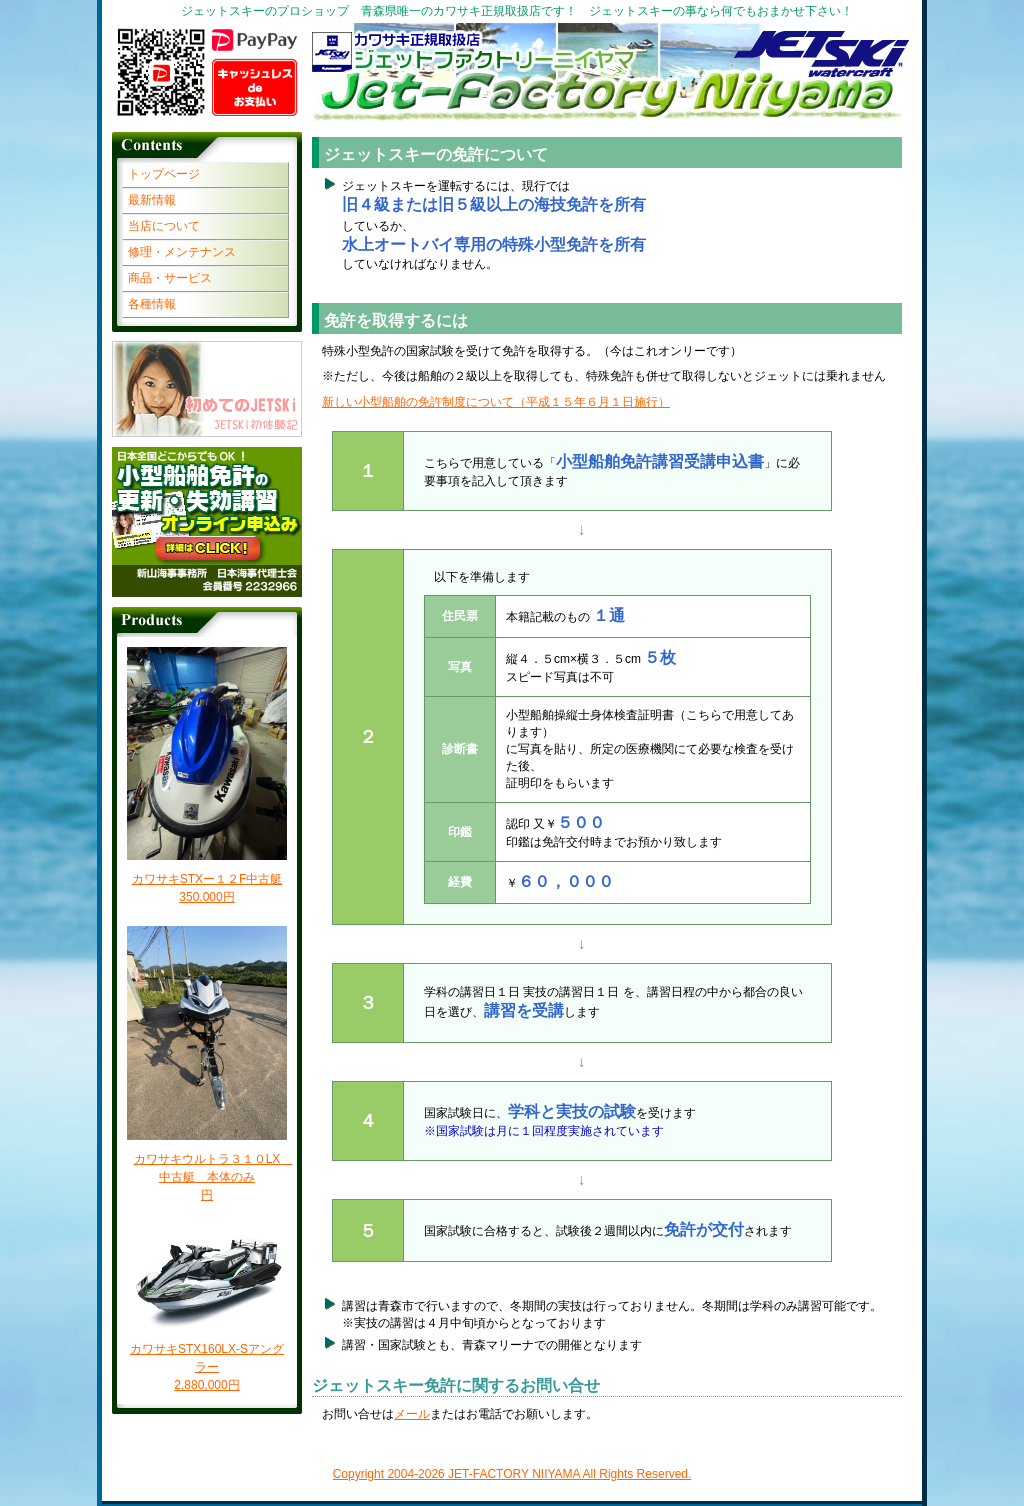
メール (412, 1414)
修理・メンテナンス (182, 252)
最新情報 (152, 200)
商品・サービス (170, 278)
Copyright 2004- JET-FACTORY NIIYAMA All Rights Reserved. (512, 1474)
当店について (164, 226)
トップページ (164, 174)
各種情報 (152, 304)
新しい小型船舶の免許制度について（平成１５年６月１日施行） (496, 402)
